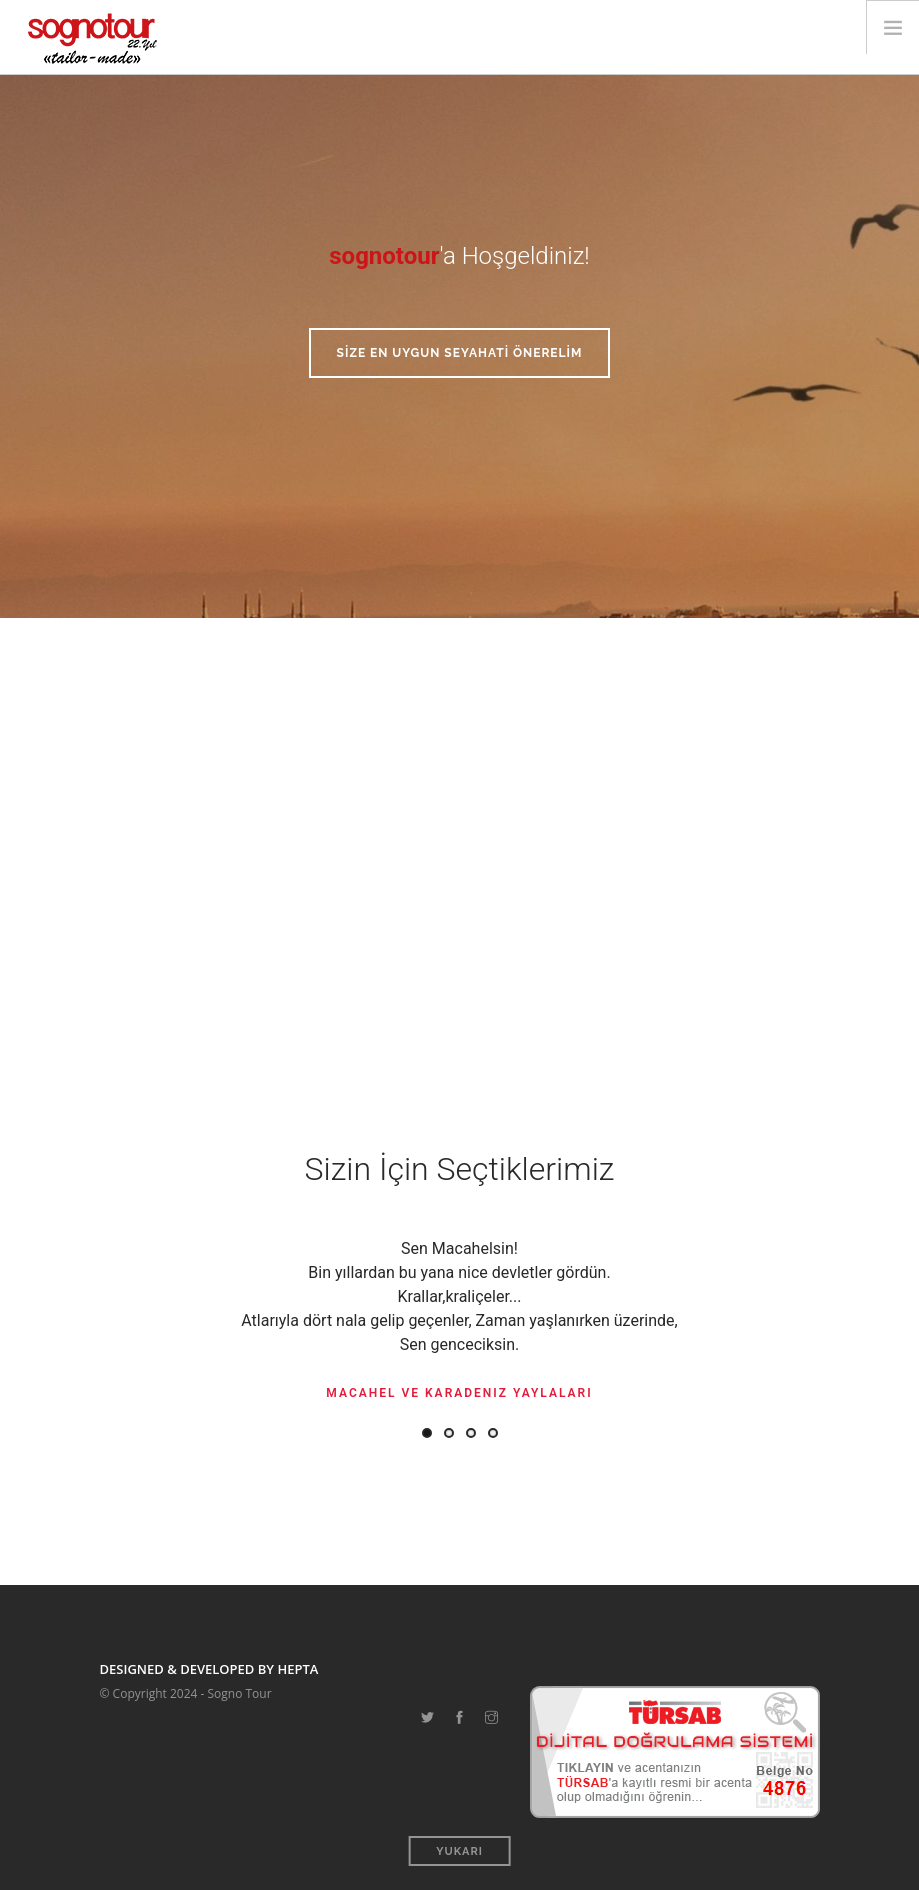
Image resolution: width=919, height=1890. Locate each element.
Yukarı (459, 1851)
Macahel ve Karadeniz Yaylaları (459, 1393)
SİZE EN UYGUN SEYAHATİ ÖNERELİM (460, 353)
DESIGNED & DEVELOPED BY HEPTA (209, 1669)
